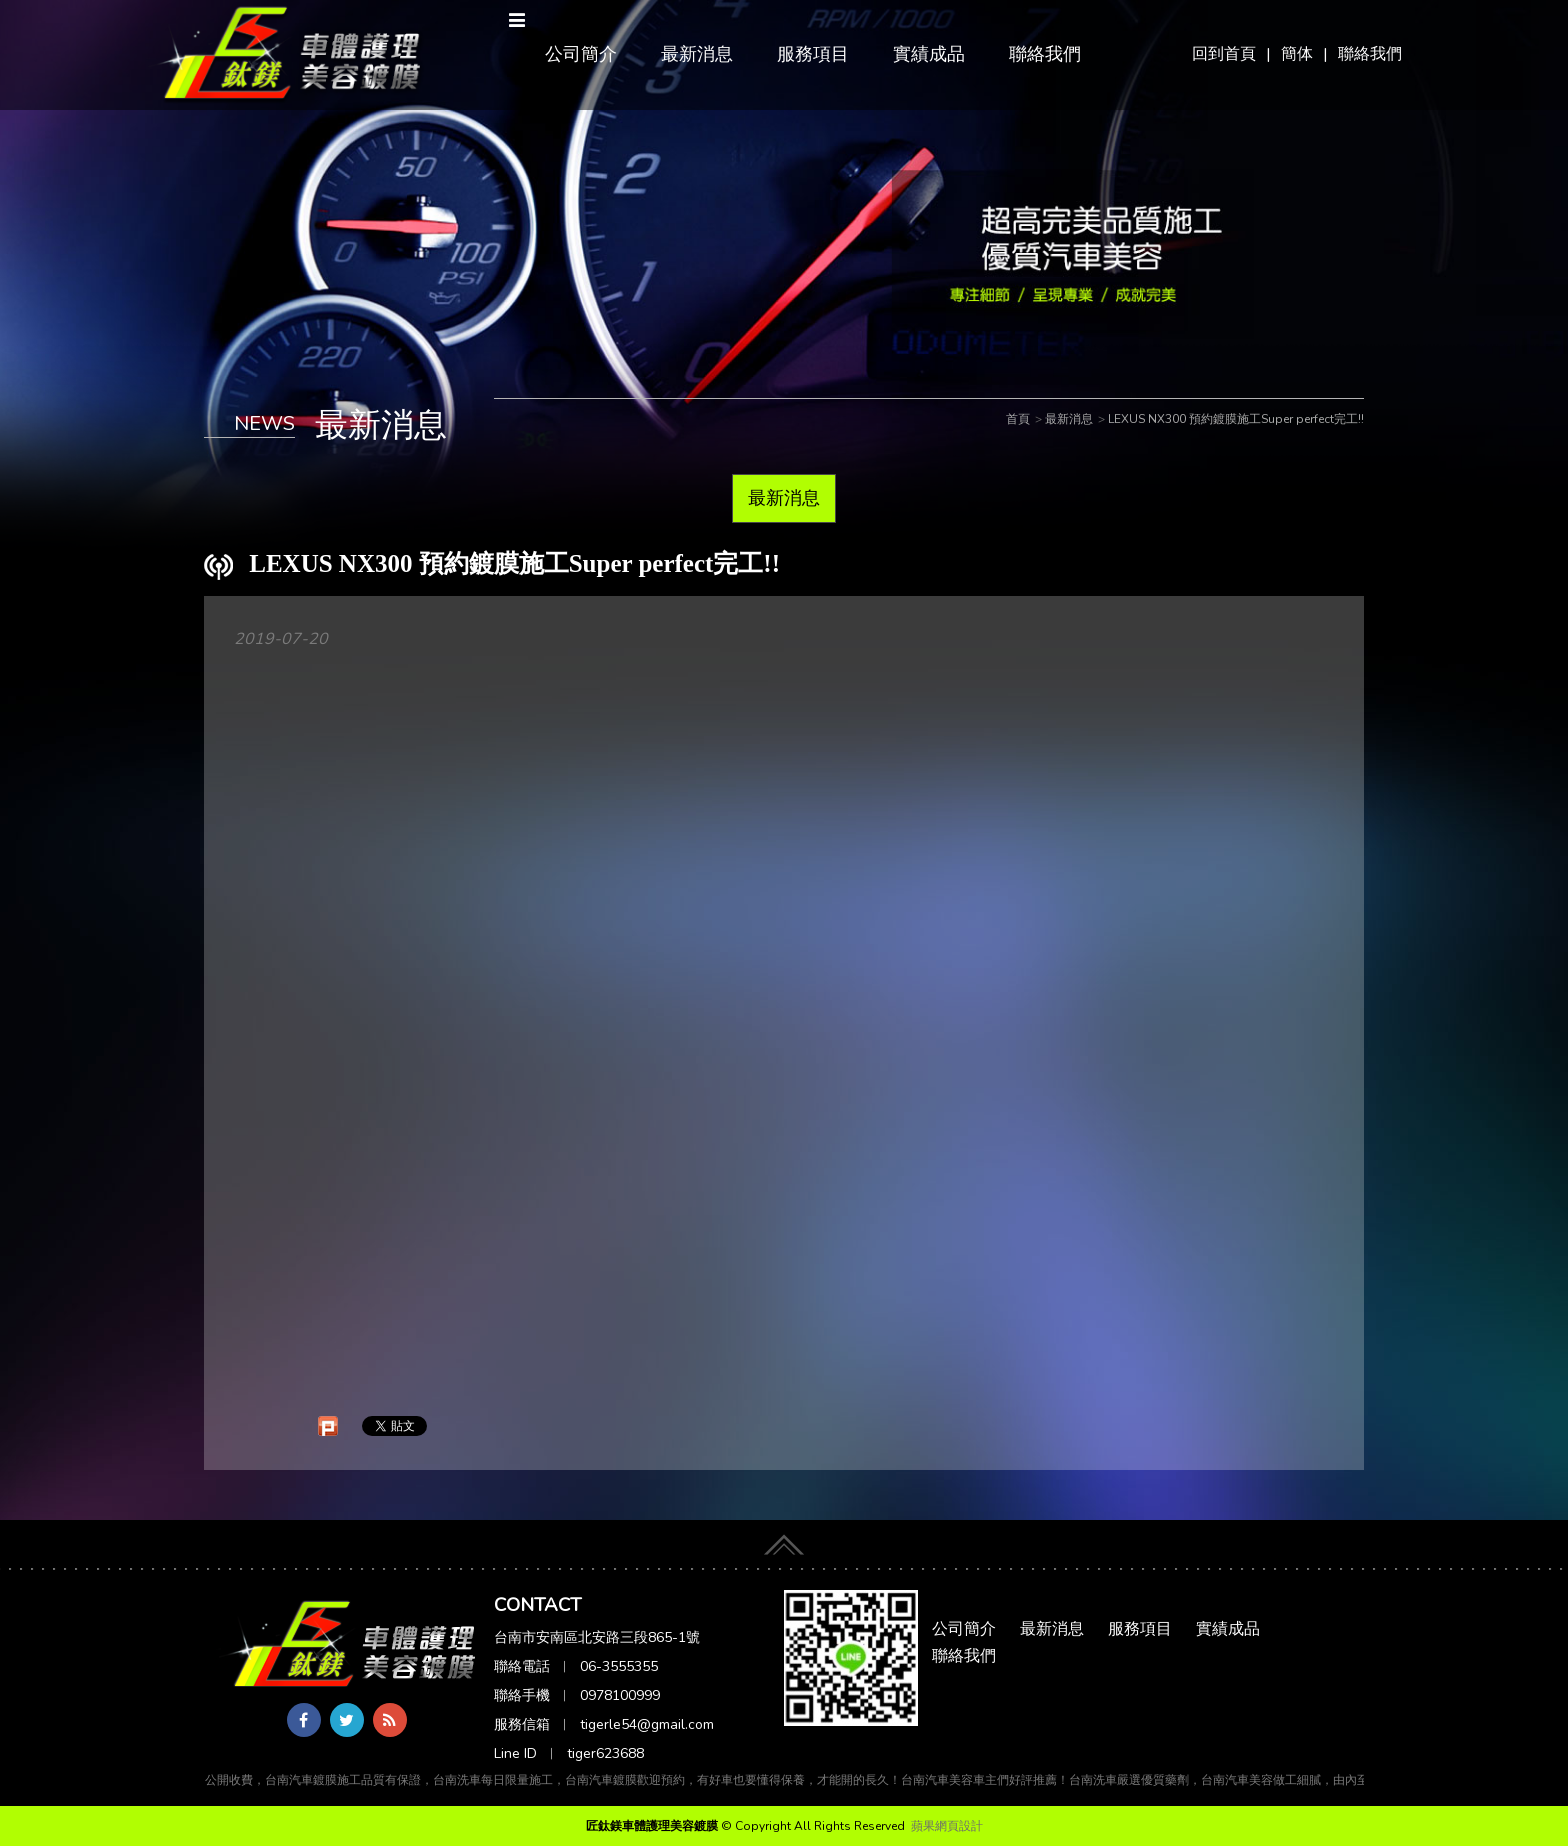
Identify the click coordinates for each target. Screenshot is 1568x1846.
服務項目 (813, 54)
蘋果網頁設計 (947, 1826)
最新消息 (697, 54)
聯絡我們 (1370, 54)
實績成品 (929, 54)
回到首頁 (1224, 54)
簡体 (1297, 54)
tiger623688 (605, 1753)
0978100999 (620, 1695)
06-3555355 (619, 1666)
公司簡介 (581, 54)
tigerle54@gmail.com (647, 1724)
